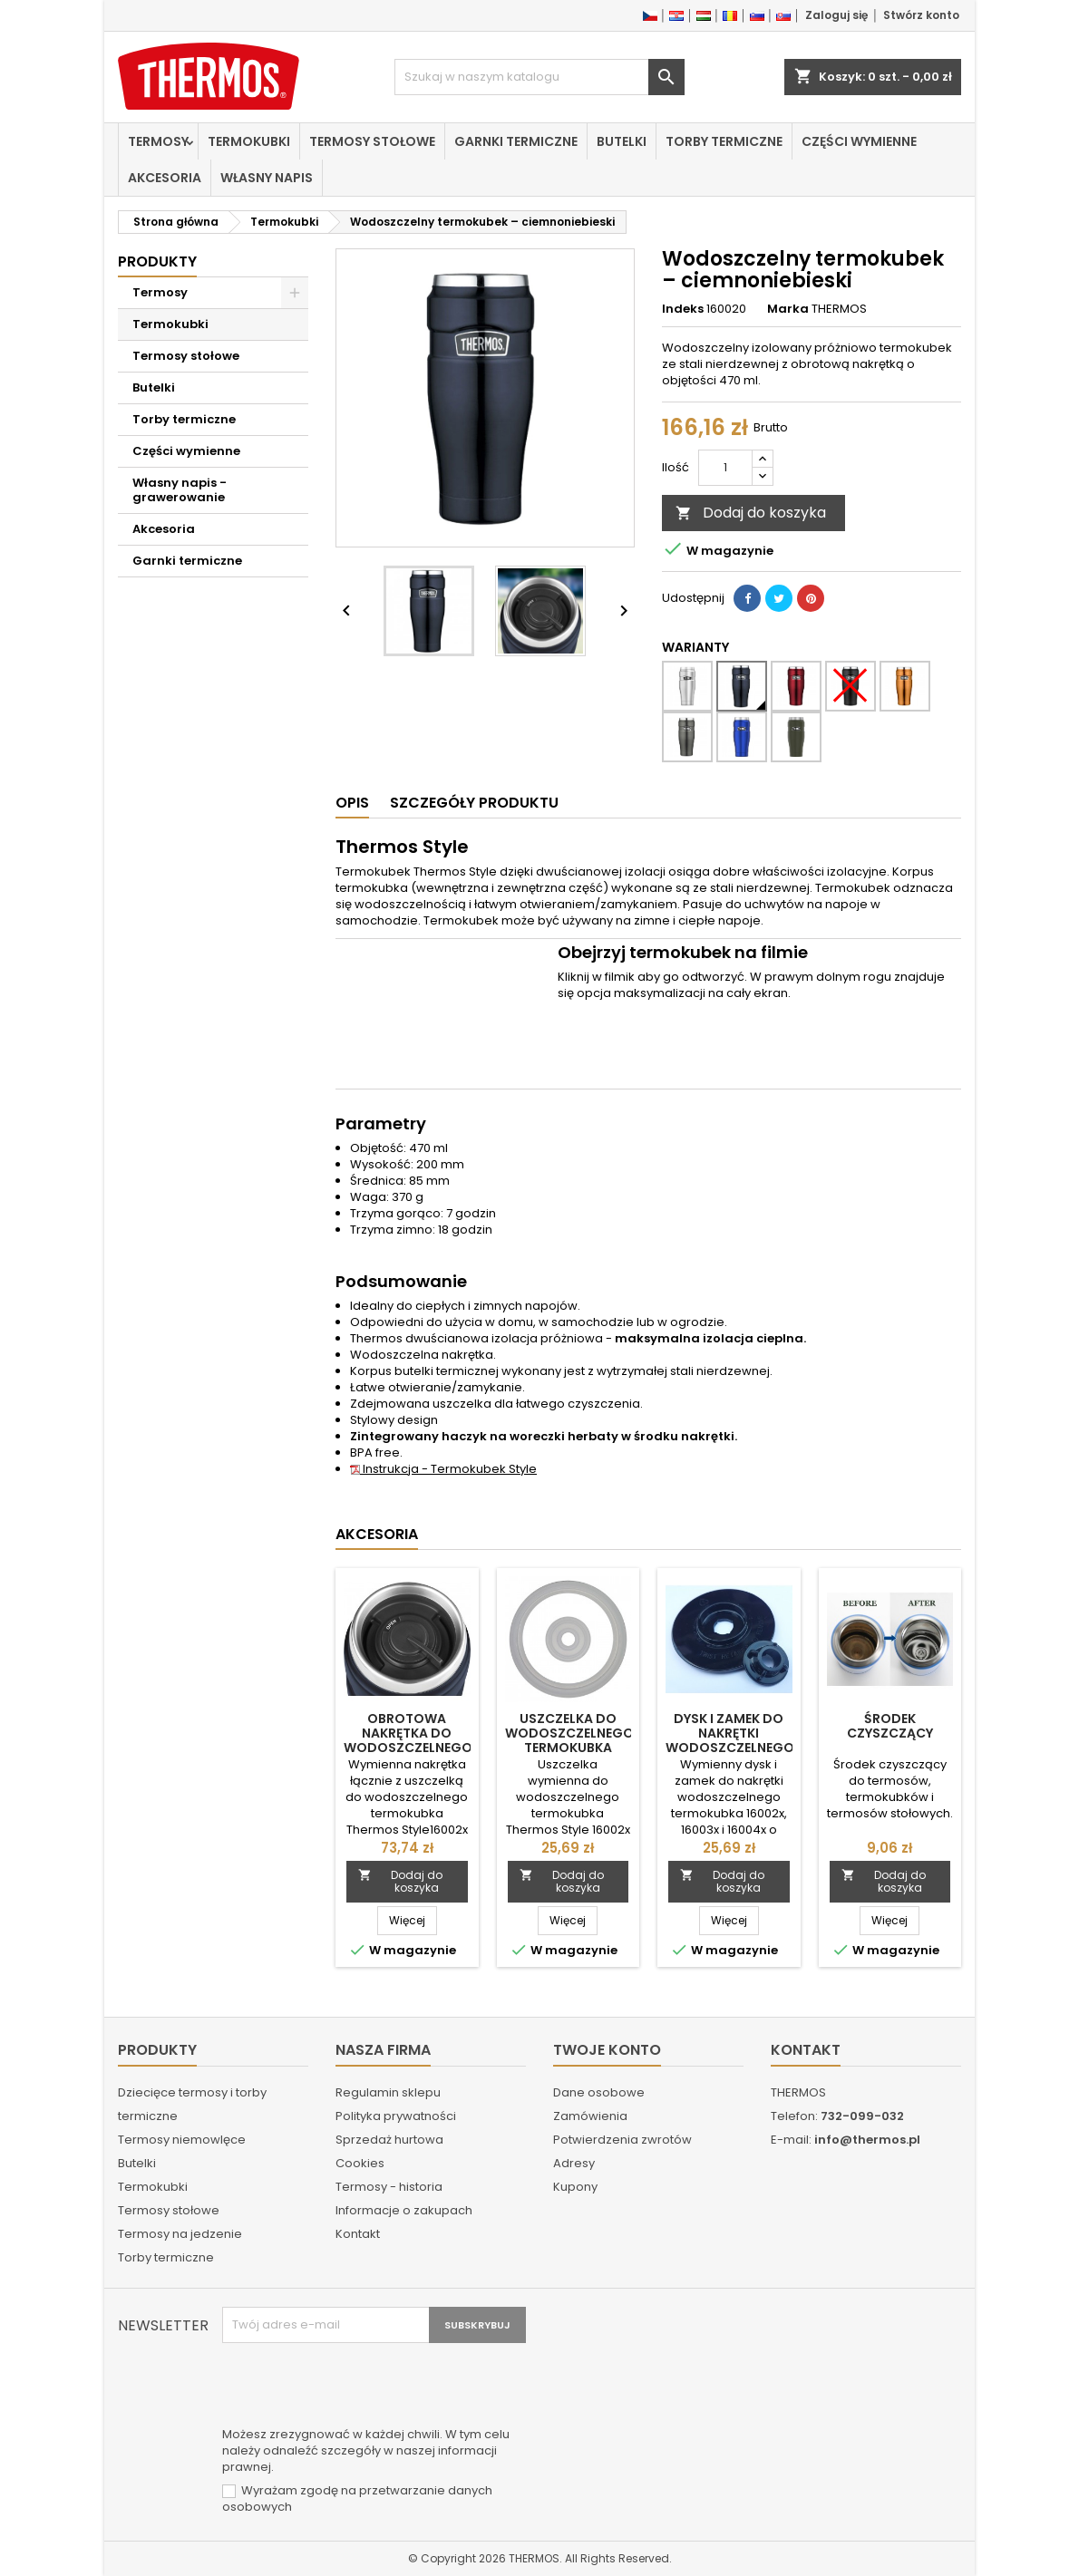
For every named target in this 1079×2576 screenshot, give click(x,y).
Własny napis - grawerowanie (179, 490)
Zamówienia (590, 2116)
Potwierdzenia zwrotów (622, 2139)
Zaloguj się (836, 15)
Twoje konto (607, 2049)
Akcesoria (164, 178)
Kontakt (357, 2233)
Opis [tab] (352, 802)
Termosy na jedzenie (180, 2233)
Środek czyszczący (890, 1725)
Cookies (359, 2163)
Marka (788, 309)
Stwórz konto (921, 15)
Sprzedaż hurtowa (389, 2139)
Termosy (158, 141)
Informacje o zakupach (403, 2210)
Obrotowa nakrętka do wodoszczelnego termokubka (408, 1740)
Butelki (621, 141)
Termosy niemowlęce (182, 2139)
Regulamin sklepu (388, 2092)
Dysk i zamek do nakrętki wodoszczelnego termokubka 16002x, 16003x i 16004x (730, 1754)
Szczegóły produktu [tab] (474, 802)
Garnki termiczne (516, 141)
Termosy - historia (388, 2186)
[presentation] (360, 2387)
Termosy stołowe (372, 141)
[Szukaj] (539, 77)
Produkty (157, 261)
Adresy (574, 2163)
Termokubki (249, 141)
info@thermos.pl (867, 2139)
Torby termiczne (724, 141)
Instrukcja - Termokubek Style (443, 1468)
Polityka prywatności (395, 2116)
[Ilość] (725, 468)
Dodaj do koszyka (751, 512)
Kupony (575, 2186)
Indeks (683, 309)
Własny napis (266, 178)
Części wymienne (859, 141)
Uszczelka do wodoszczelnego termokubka (569, 1733)
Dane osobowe (599, 2092)
